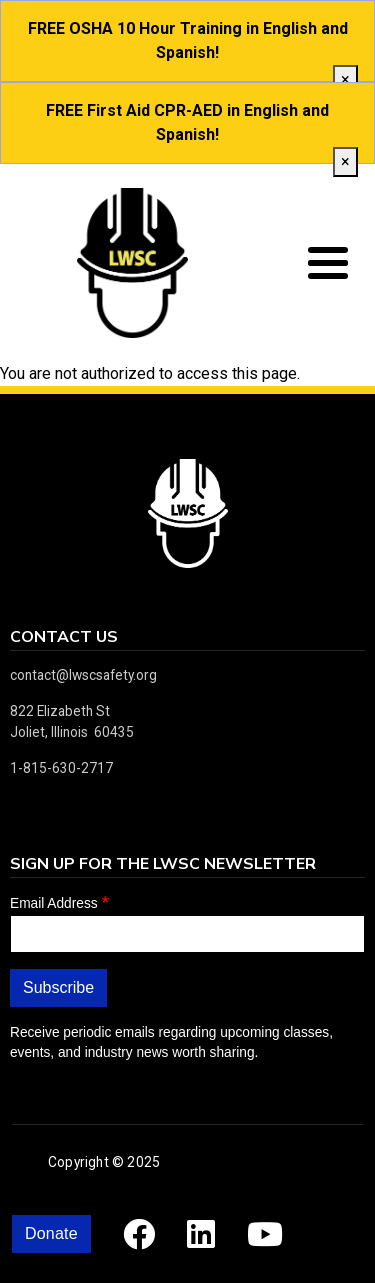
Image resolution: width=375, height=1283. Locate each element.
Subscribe (58, 987)
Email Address (54, 903)
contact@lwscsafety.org (83, 675)
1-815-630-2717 (61, 768)
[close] (345, 80)
